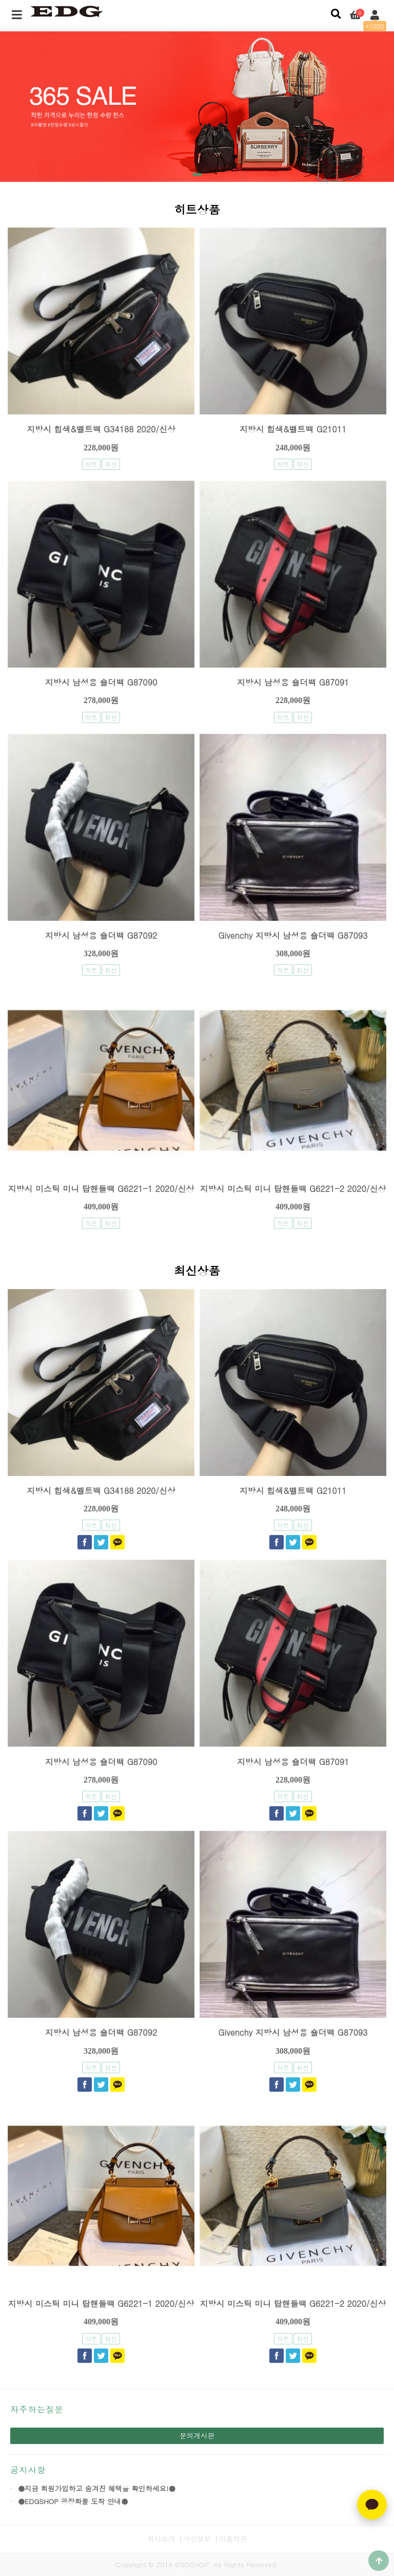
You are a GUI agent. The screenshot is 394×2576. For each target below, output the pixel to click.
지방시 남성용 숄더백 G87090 (101, 682)
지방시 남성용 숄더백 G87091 (293, 682)
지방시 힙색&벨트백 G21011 (293, 429)
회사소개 (161, 2539)
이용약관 (233, 2539)
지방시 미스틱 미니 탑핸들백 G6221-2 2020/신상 (293, 1189)
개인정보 (197, 2539)
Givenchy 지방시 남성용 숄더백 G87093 (293, 935)
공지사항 (28, 2470)
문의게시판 (197, 2435)
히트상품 (197, 210)
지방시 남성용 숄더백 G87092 (101, 935)
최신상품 (197, 1271)
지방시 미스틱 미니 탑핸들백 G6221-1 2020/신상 (101, 1189)
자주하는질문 (37, 2409)
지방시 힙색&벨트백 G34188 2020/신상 (101, 429)
